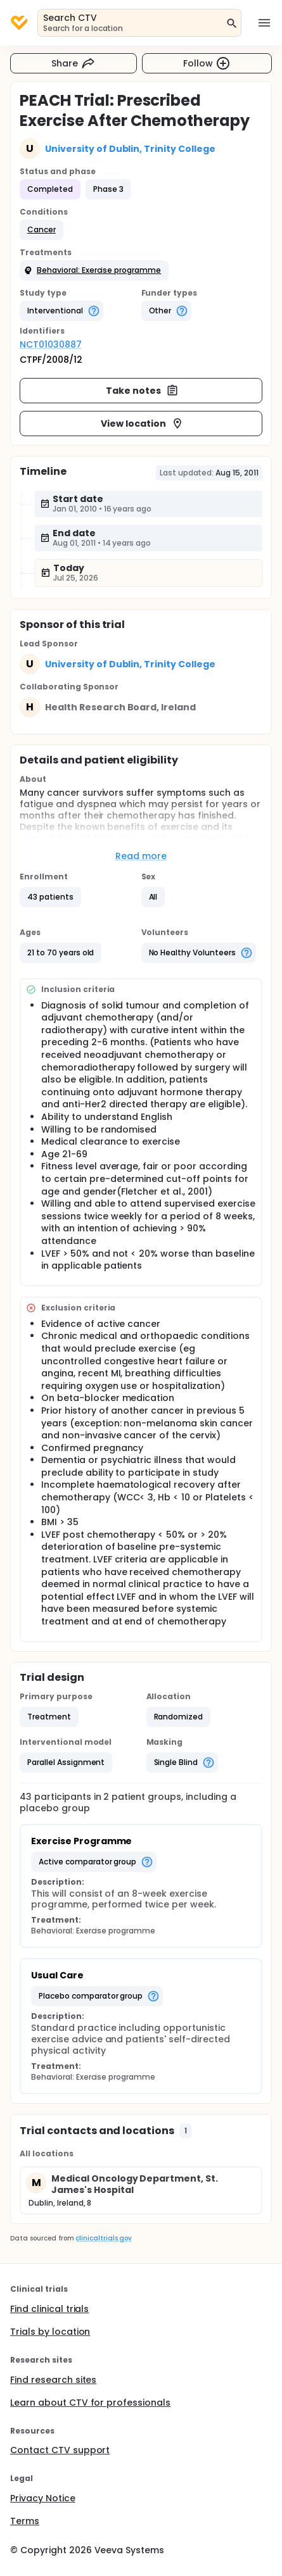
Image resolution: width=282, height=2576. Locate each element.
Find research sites (53, 2379)
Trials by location (50, 2331)
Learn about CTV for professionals (90, 2402)
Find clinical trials (49, 2309)
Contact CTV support (60, 2450)
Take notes (142, 390)
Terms (24, 2521)
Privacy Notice (42, 2498)
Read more (141, 856)
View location (142, 423)
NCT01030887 (51, 344)
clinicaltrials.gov (103, 2238)
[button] (41, 230)
